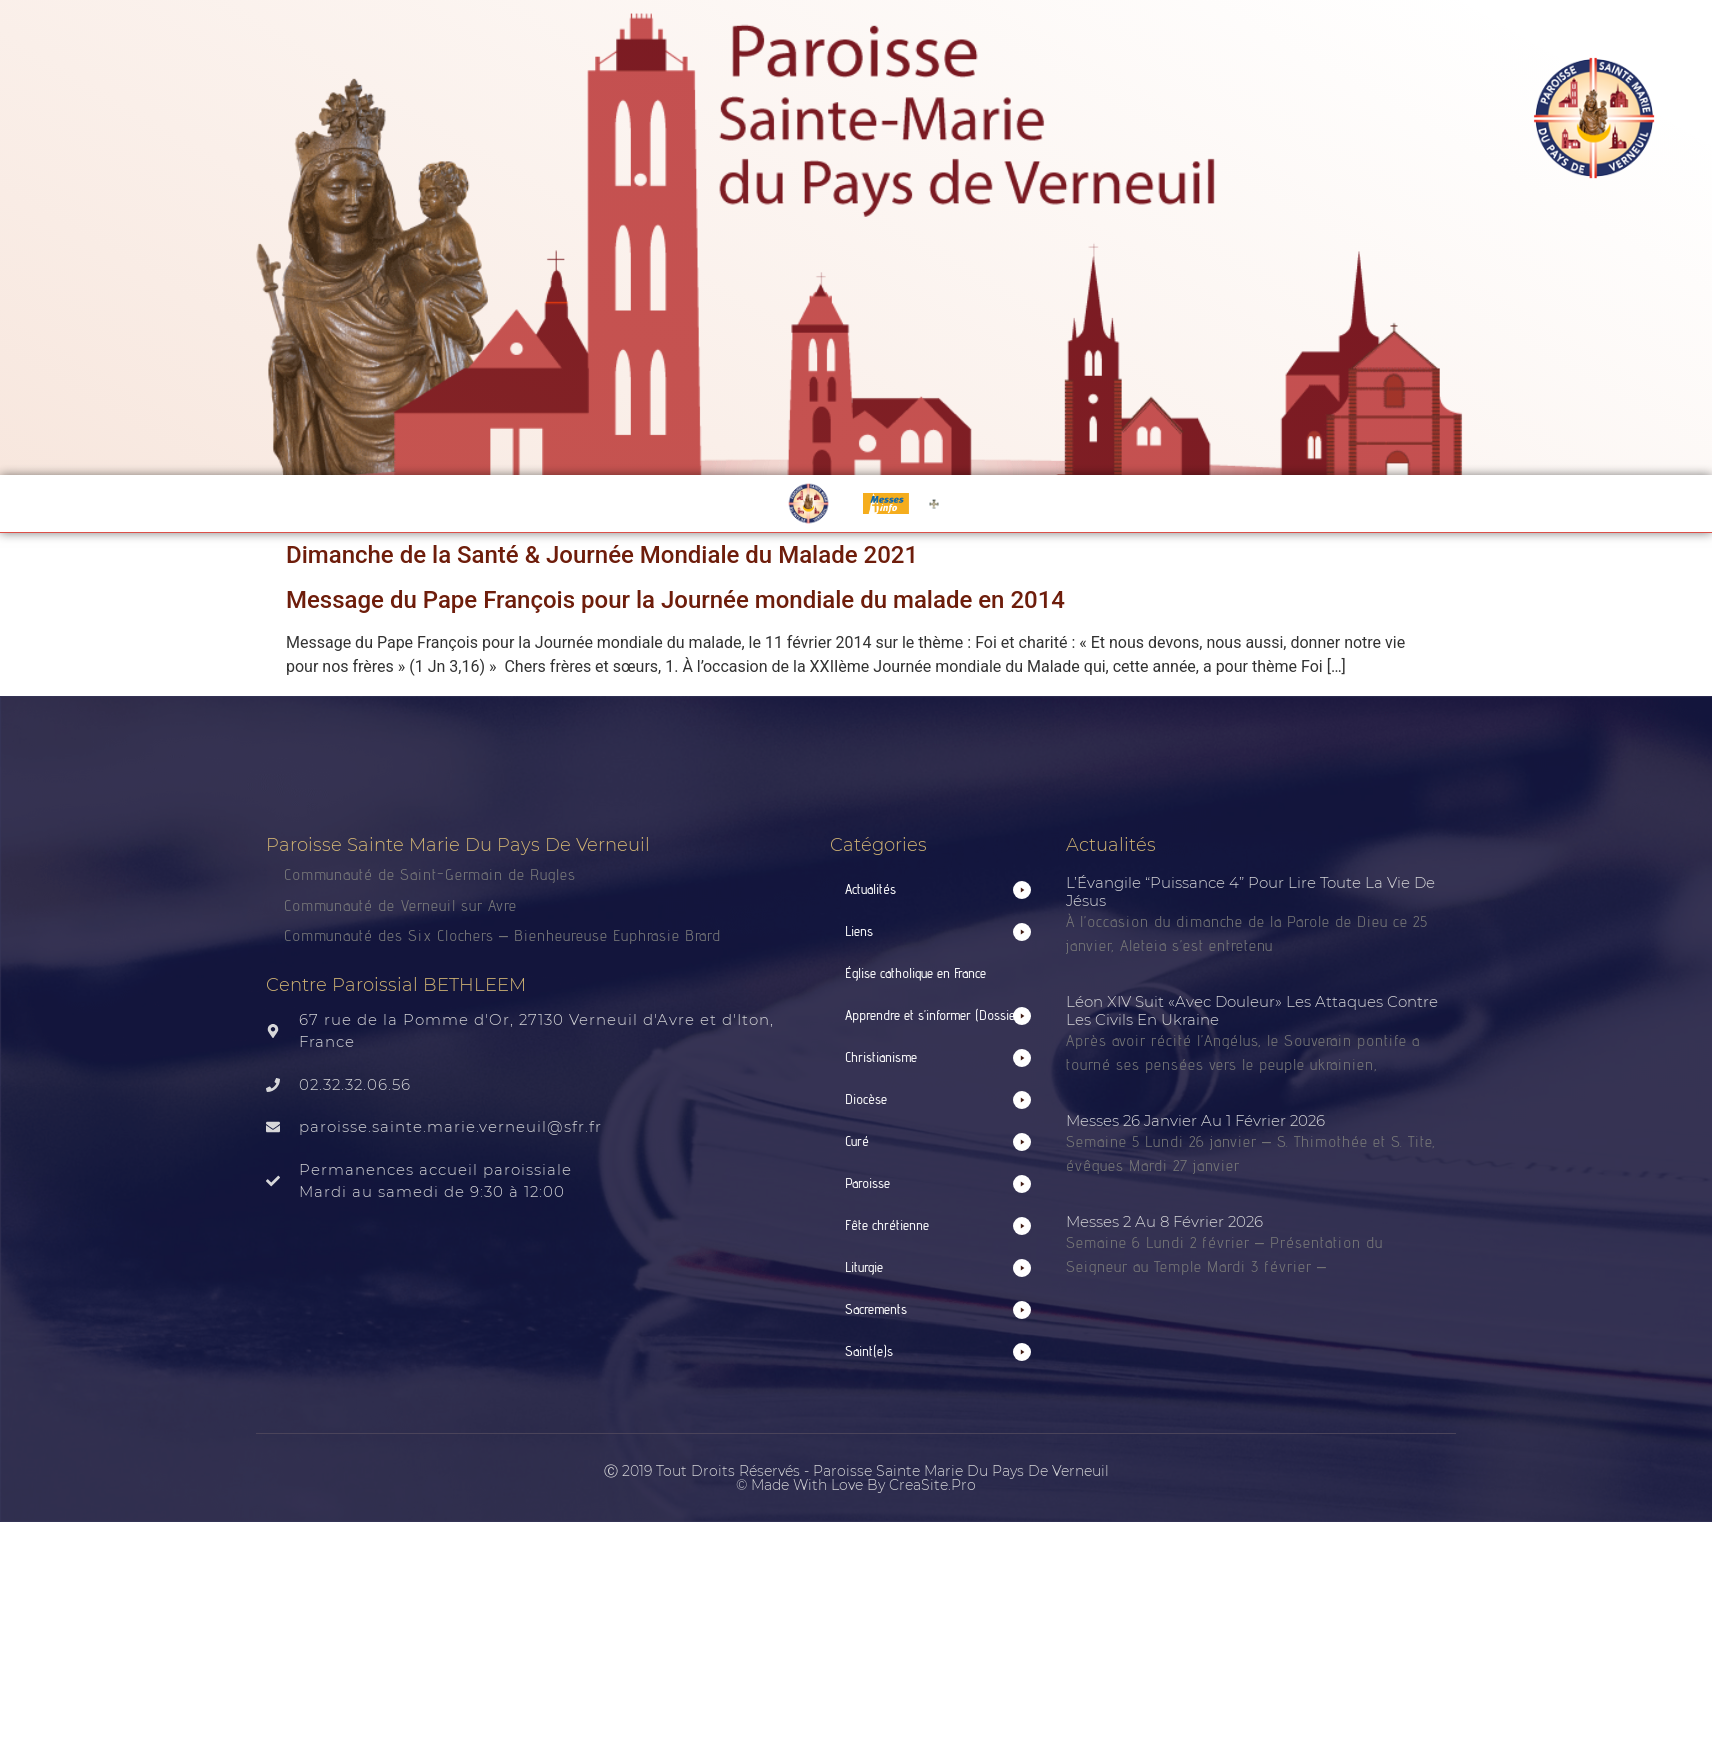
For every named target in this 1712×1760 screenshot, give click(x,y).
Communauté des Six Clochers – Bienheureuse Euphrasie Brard (505, 935)
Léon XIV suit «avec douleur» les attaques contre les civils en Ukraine (1252, 1010)
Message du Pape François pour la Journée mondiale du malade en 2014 (675, 600)
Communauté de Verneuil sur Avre (400, 905)
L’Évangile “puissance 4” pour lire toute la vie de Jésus (1250, 891)
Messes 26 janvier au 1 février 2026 (1195, 1120)
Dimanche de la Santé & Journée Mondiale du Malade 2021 (602, 555)
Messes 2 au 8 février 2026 (1164, 1221)
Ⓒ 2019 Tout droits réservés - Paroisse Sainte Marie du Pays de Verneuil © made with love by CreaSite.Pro (856, 1478)
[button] (938, 889)
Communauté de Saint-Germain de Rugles (430, 874)
